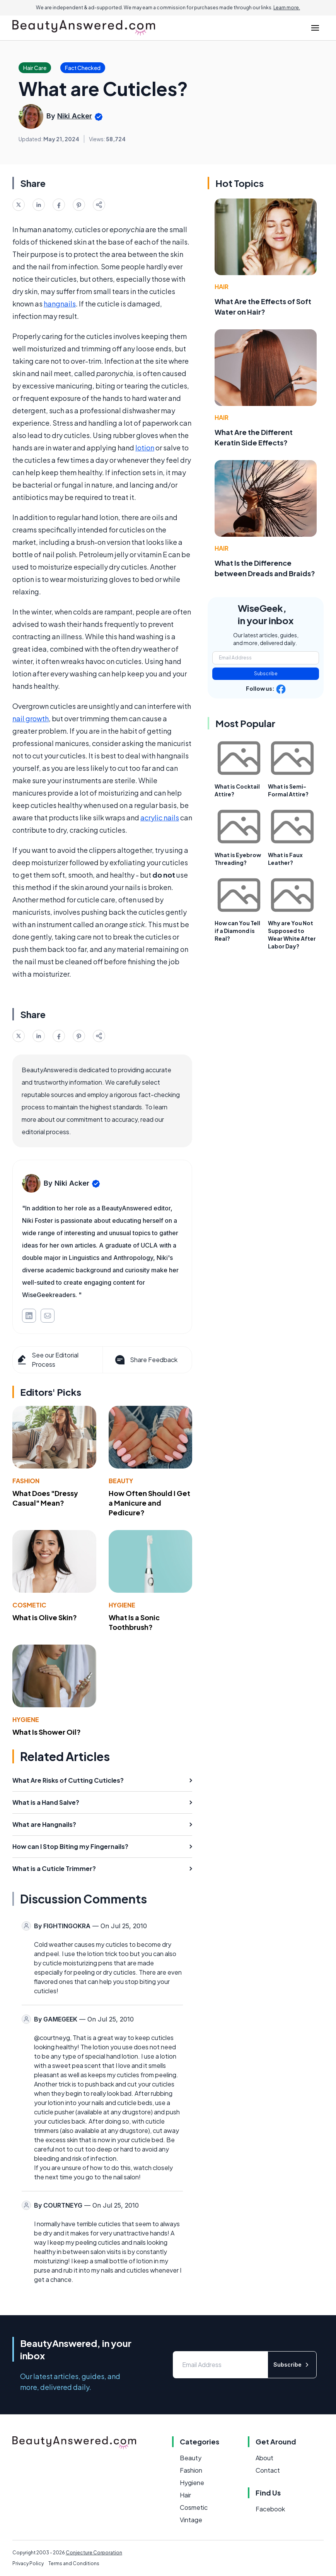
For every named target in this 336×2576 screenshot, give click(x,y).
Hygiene (122, 1605)
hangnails (60, 303)
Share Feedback (145, 1360)
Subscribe (266, 673)
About (264, 2458)
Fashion (25, 1481)
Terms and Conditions (73, 2563)
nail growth (30, 718)
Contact (268, 2470)
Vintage (191, 2520)
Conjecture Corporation (94, 2552)
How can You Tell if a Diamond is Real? (237, 930)
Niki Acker (74, 116)
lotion (144, 447)
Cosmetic (29, 1605)
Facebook (270, 2509)
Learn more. (286, 7)
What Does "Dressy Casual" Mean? (45, 1498)
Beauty (121, 1481)
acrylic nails (159, 817)
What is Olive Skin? (44, 1617)
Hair (222, 286)
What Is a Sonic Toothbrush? (134, 1622)
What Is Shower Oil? (46, 1731)
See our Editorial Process (47, 1359)
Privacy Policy (28, 2563)
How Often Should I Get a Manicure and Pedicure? (149, 1503)
